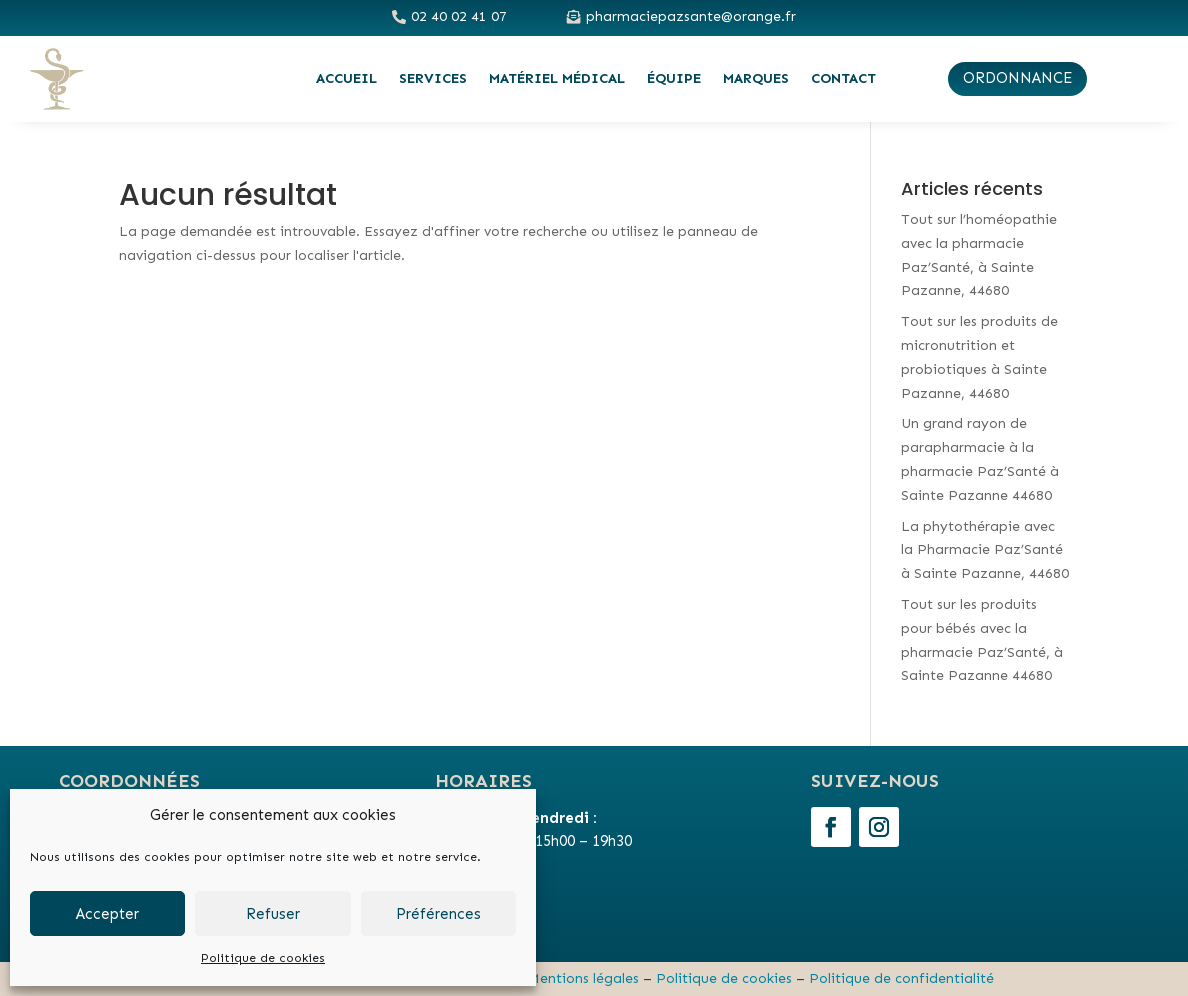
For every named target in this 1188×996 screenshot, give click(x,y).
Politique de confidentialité (901, 978)
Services (433, 78)
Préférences (438, 914)
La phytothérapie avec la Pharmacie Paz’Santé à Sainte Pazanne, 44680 (985, 550)
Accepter (107, 914)
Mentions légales (583, 978)
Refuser (273, 914)
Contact (843, 78)
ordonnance (1017, 78)
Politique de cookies (263, 958)
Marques (756, 78)
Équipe (674, 78)
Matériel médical (557, 78)
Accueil (346, 78)
